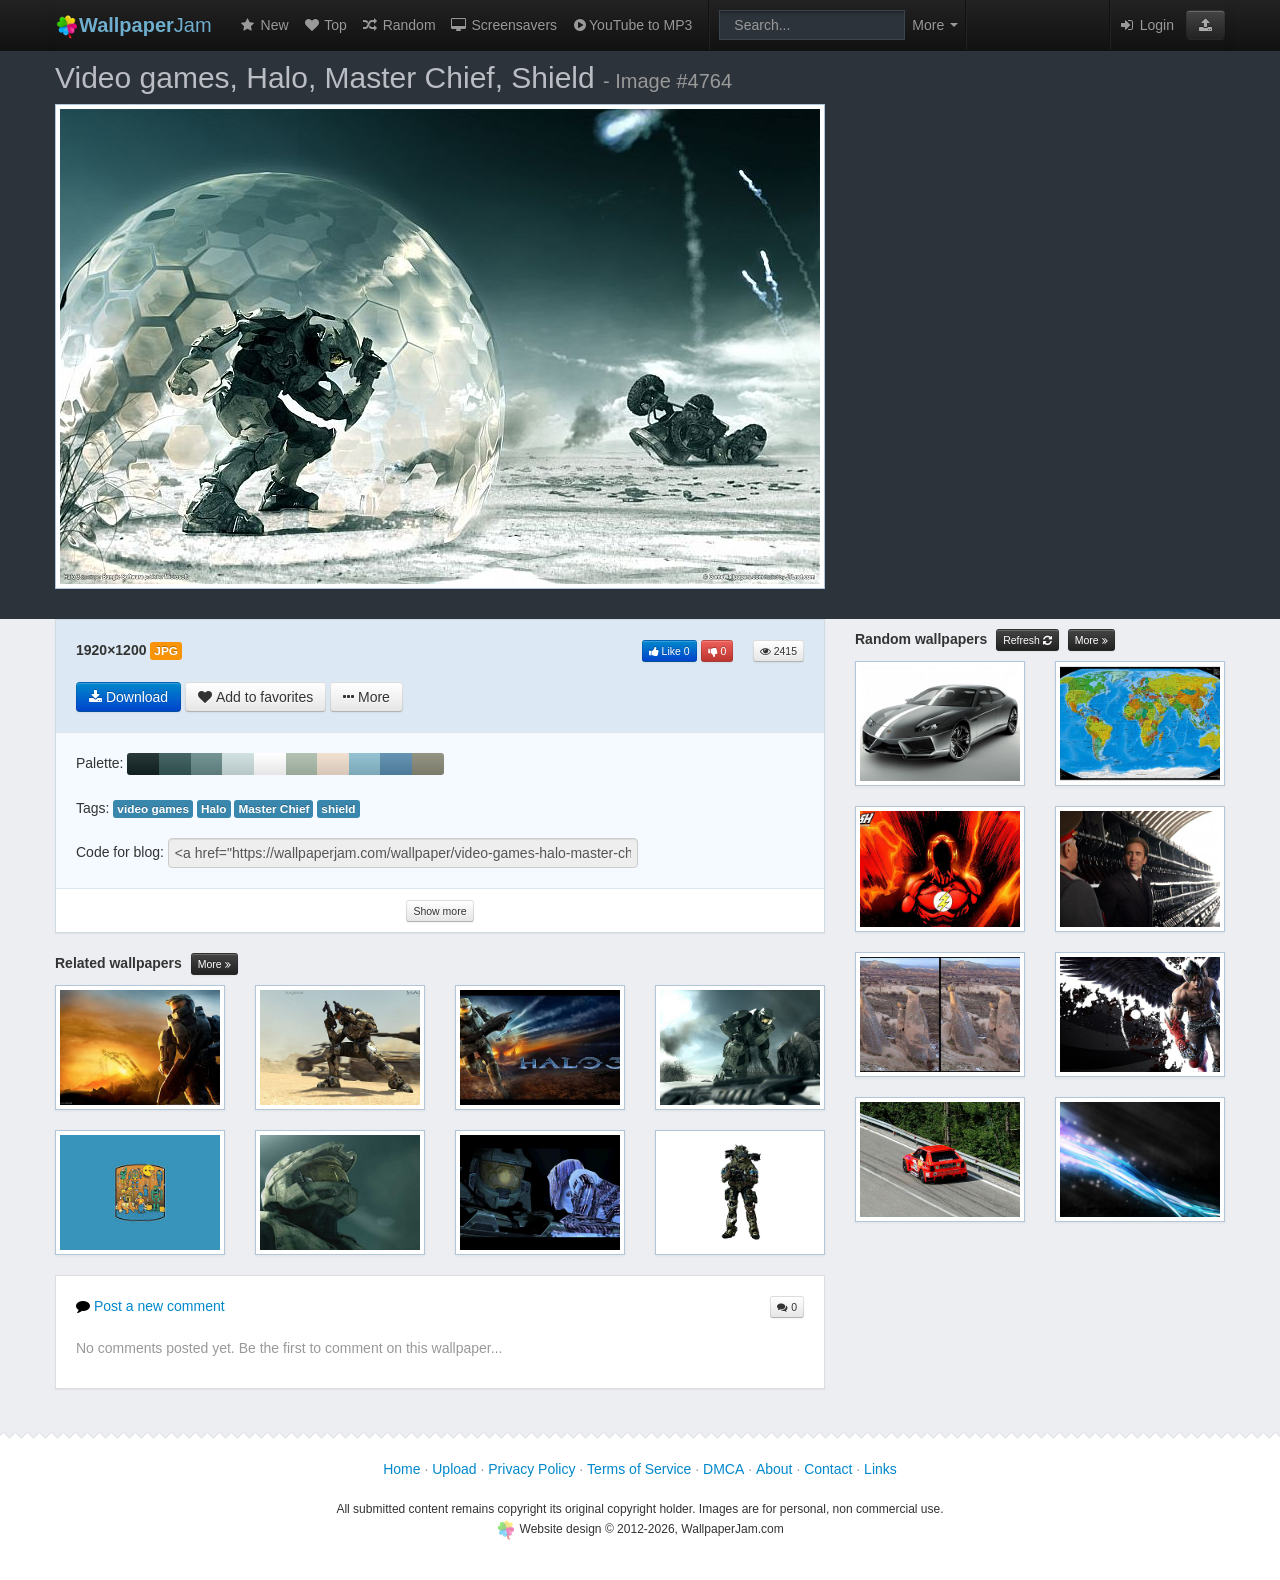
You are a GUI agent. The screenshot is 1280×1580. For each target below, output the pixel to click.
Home (401, 1469)
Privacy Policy (531, 1469)
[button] (1205, 25)
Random (398, 25)
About (774, 1469)
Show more (439, 911)
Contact (828, 1469)
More (214, 964)
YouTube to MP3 (631, 25)
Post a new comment (150, 1306)
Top (325, 25)
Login (1146, 25)
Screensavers (503, 25)
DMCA (723, 1469)
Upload (454, 1469)
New (264, 25)
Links (880, 1469)
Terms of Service (639, 1469)
